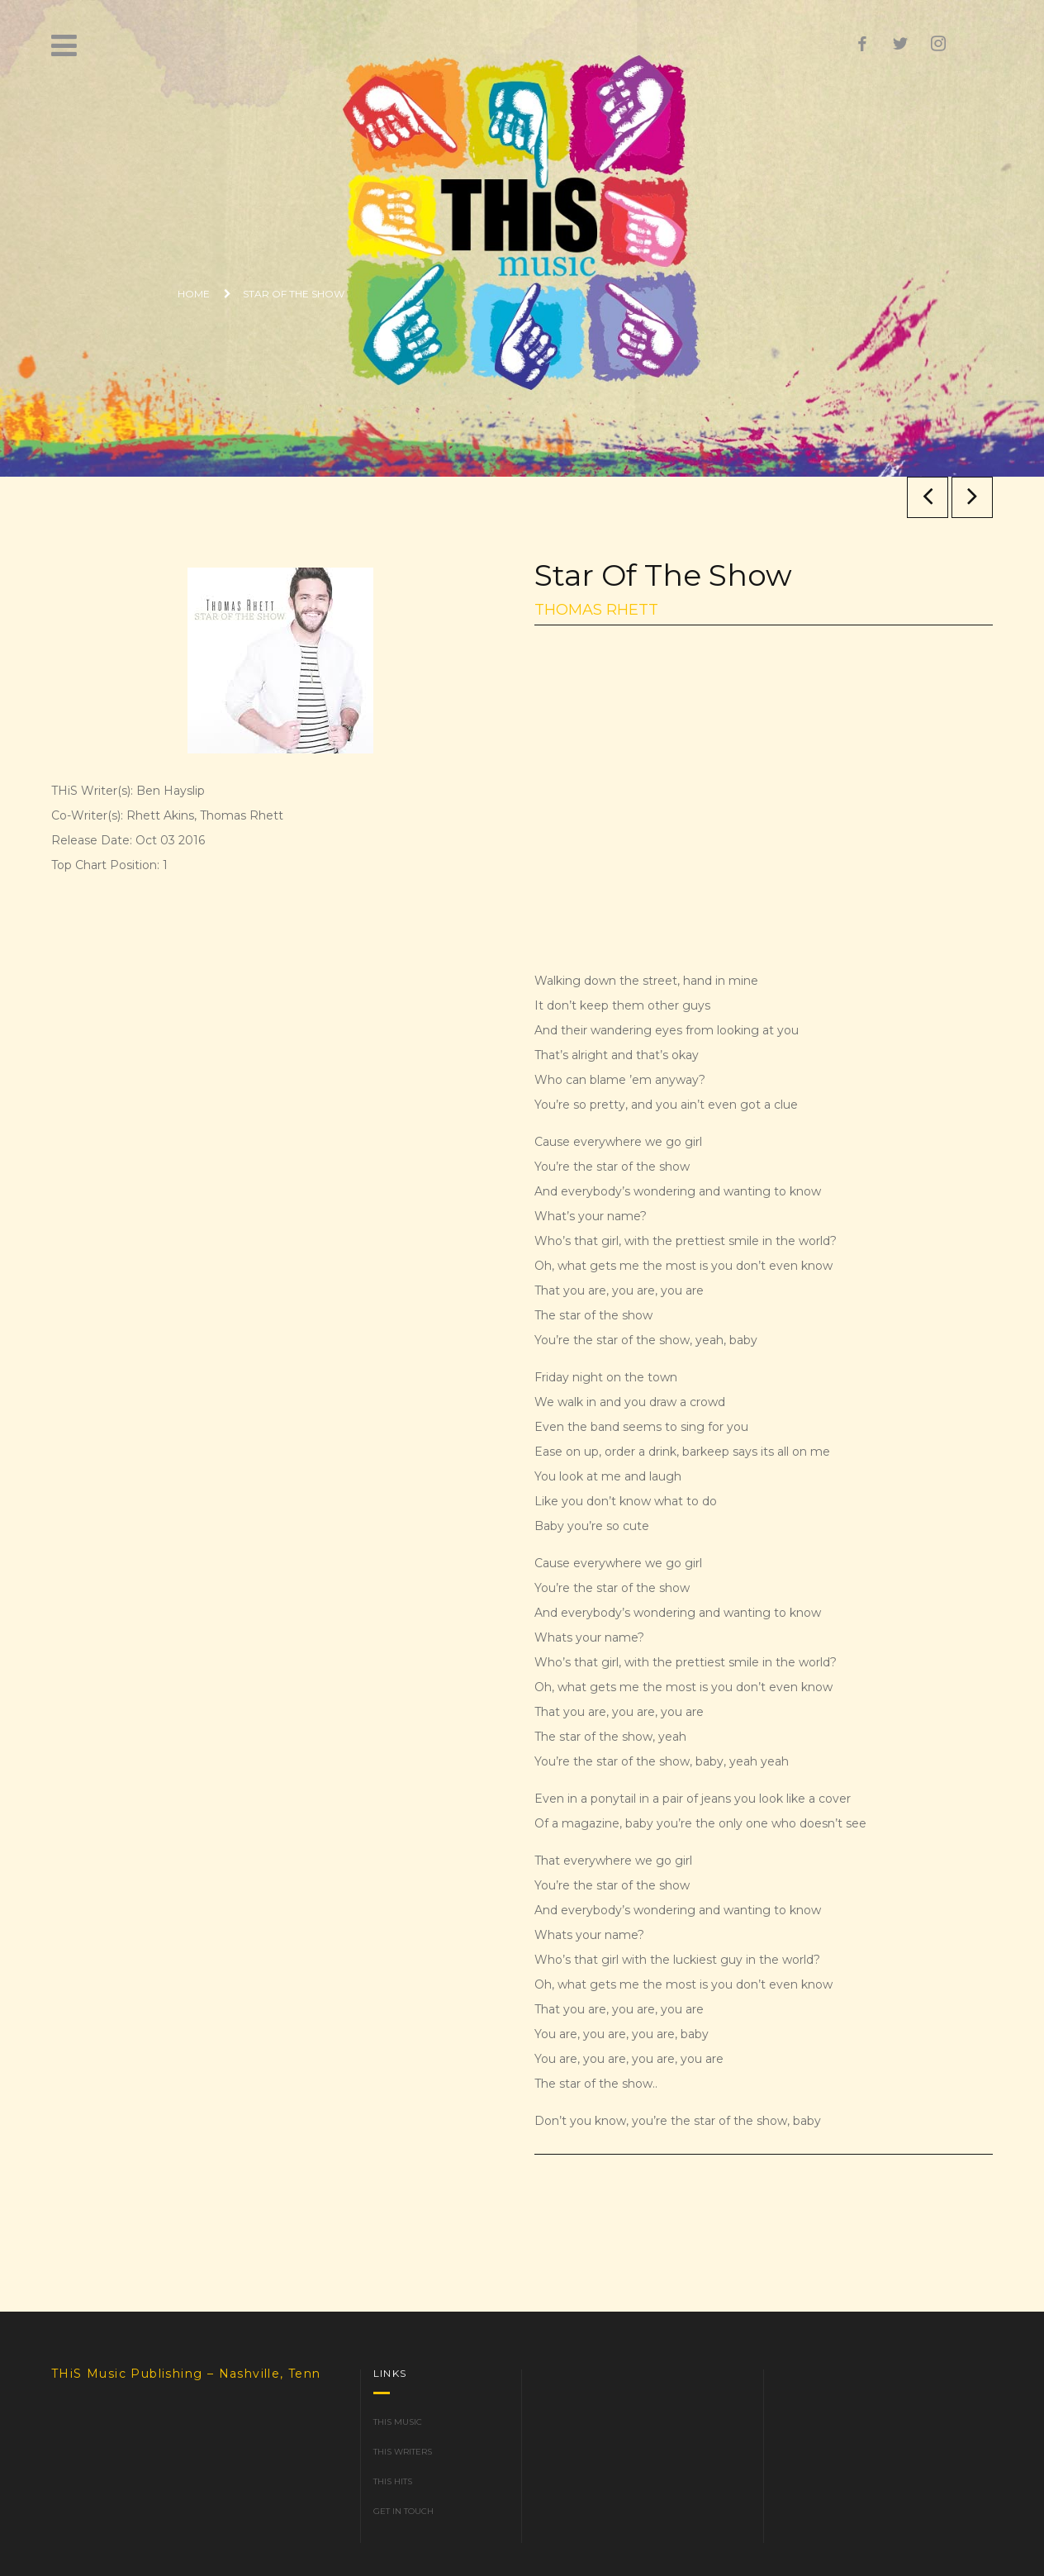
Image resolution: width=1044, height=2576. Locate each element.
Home (194, 294)
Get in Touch (403, 2511)
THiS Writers (402, 2451)
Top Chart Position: (105, 865)
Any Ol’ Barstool (972, 496)
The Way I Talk (928, 496)
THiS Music (397, 2422)
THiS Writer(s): (92, 790)
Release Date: (91, 840)
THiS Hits (392, 2481)
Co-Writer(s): (87, 815)
